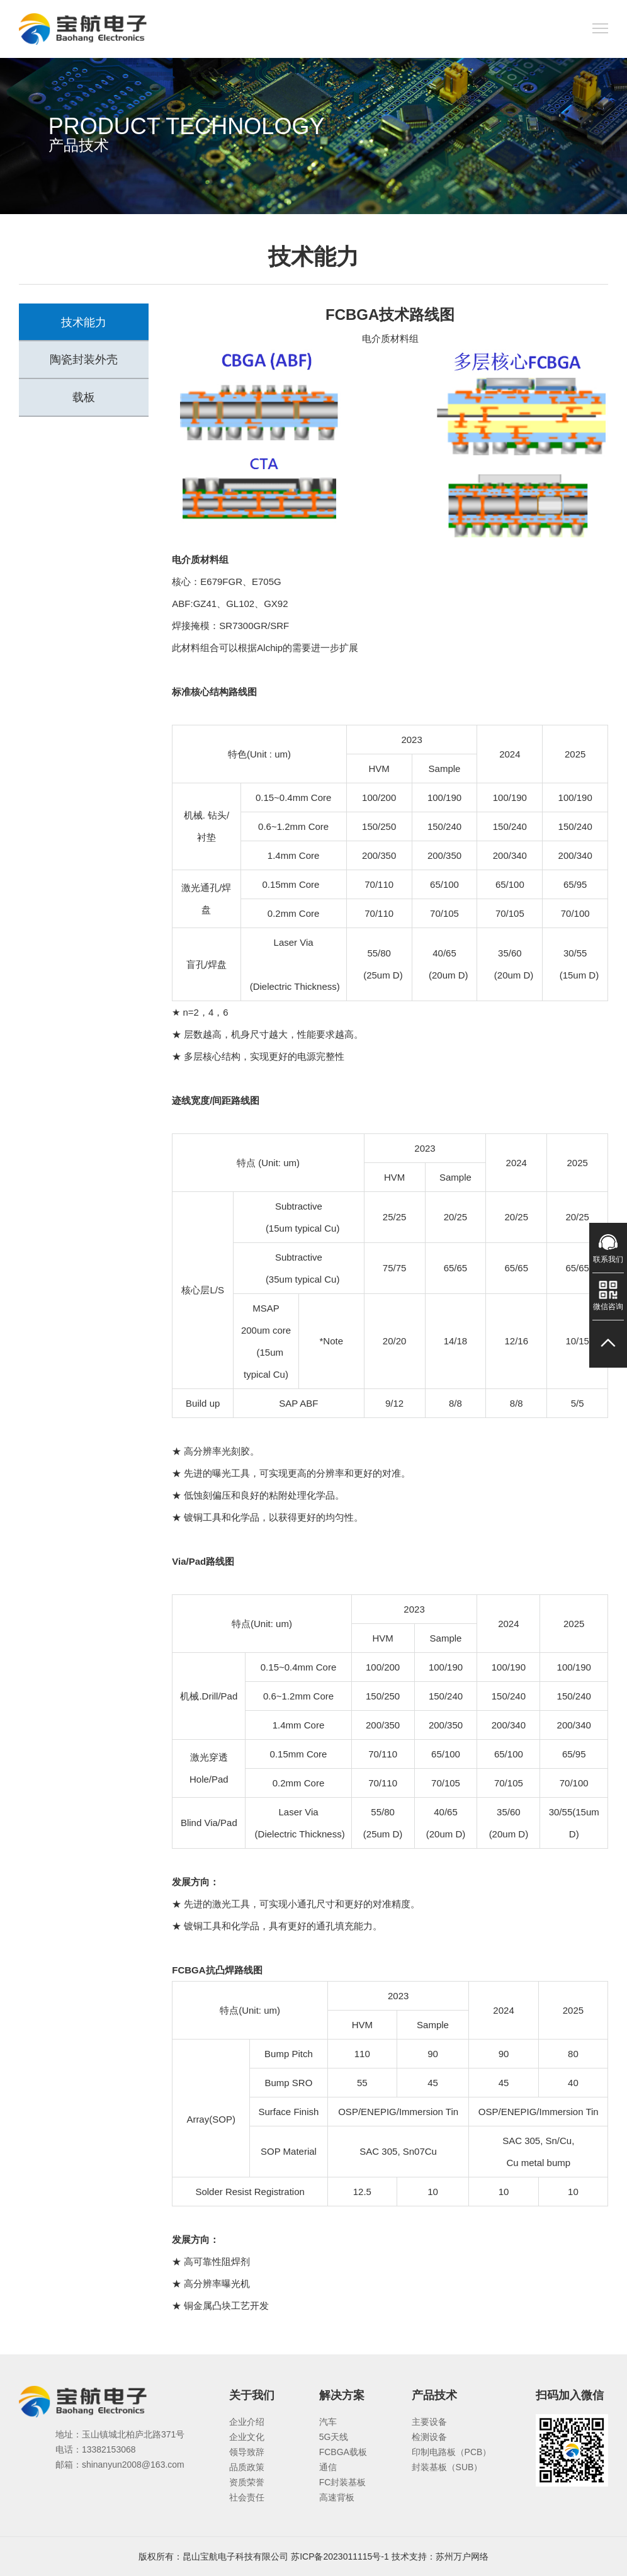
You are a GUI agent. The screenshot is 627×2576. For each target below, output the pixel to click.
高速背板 (336, 2497)
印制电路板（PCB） (452, 2452)
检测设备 (429, 2437)
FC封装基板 (342, 2482)
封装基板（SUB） (447, 2467)
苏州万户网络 (462, 2556)
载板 (83, 398)
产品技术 (434, 2395)
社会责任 (246, 2497)
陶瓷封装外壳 (84, 360)
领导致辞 (246, 2452)
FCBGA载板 (343, 2452)
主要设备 (429, 2422)
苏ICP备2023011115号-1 (340, 2556)
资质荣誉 (246, 2482)
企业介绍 (246, 2422)
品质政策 (246, 2467)
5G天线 (334, 2437)
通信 (328, 2467)
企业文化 (246, 2437)
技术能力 (83, 322)
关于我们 (251, 2395)
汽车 (328, 2422)
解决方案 (341, 2395)
